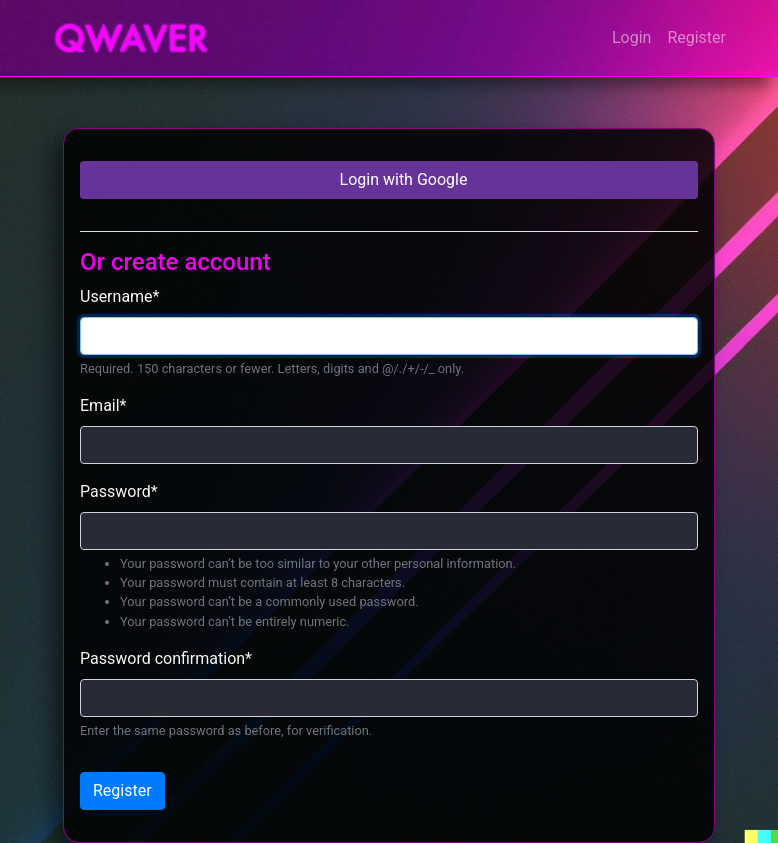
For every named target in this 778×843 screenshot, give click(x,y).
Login (631, 37)
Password (119, 491)
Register (696, 37)
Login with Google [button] (402, 179)
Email (103, 405)
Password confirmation (166, 658)
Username (119, 296)
